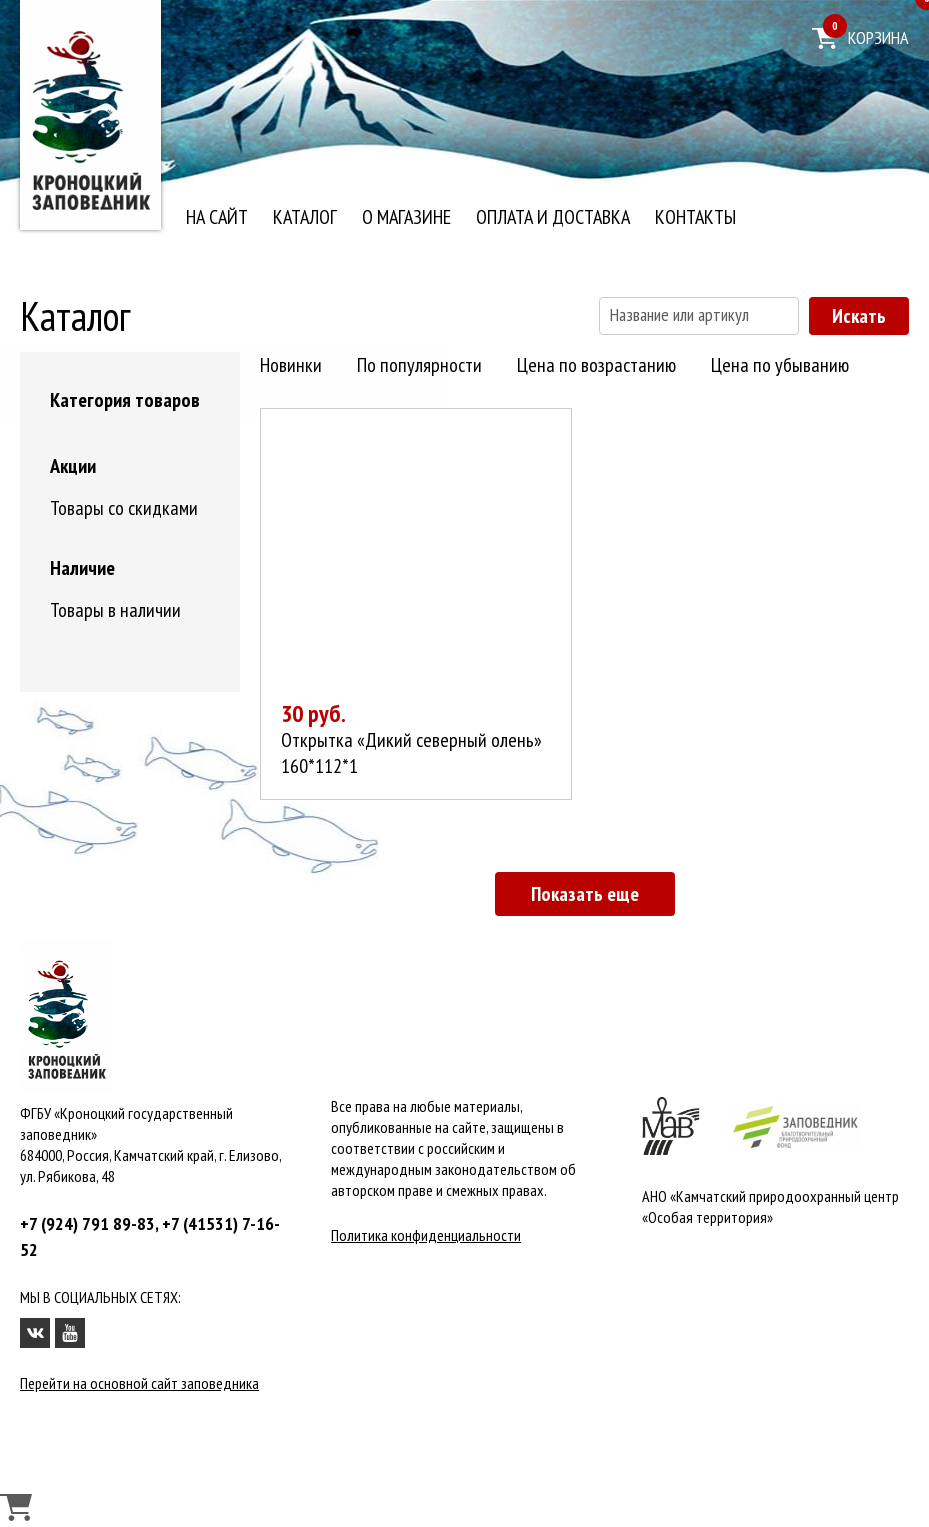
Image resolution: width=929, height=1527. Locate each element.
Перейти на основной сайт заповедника (139, 1383)
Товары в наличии (115, 610)
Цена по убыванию (780, 365)
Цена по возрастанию (596, 365)
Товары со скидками (124, 508)
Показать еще (585, 894)
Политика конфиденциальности (426, 1235)
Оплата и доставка (553, 217)
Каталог (305, 217)
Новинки (291, 365)
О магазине (406, 217)
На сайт (217, 217)
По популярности (419, 365)
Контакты (695, 217)
